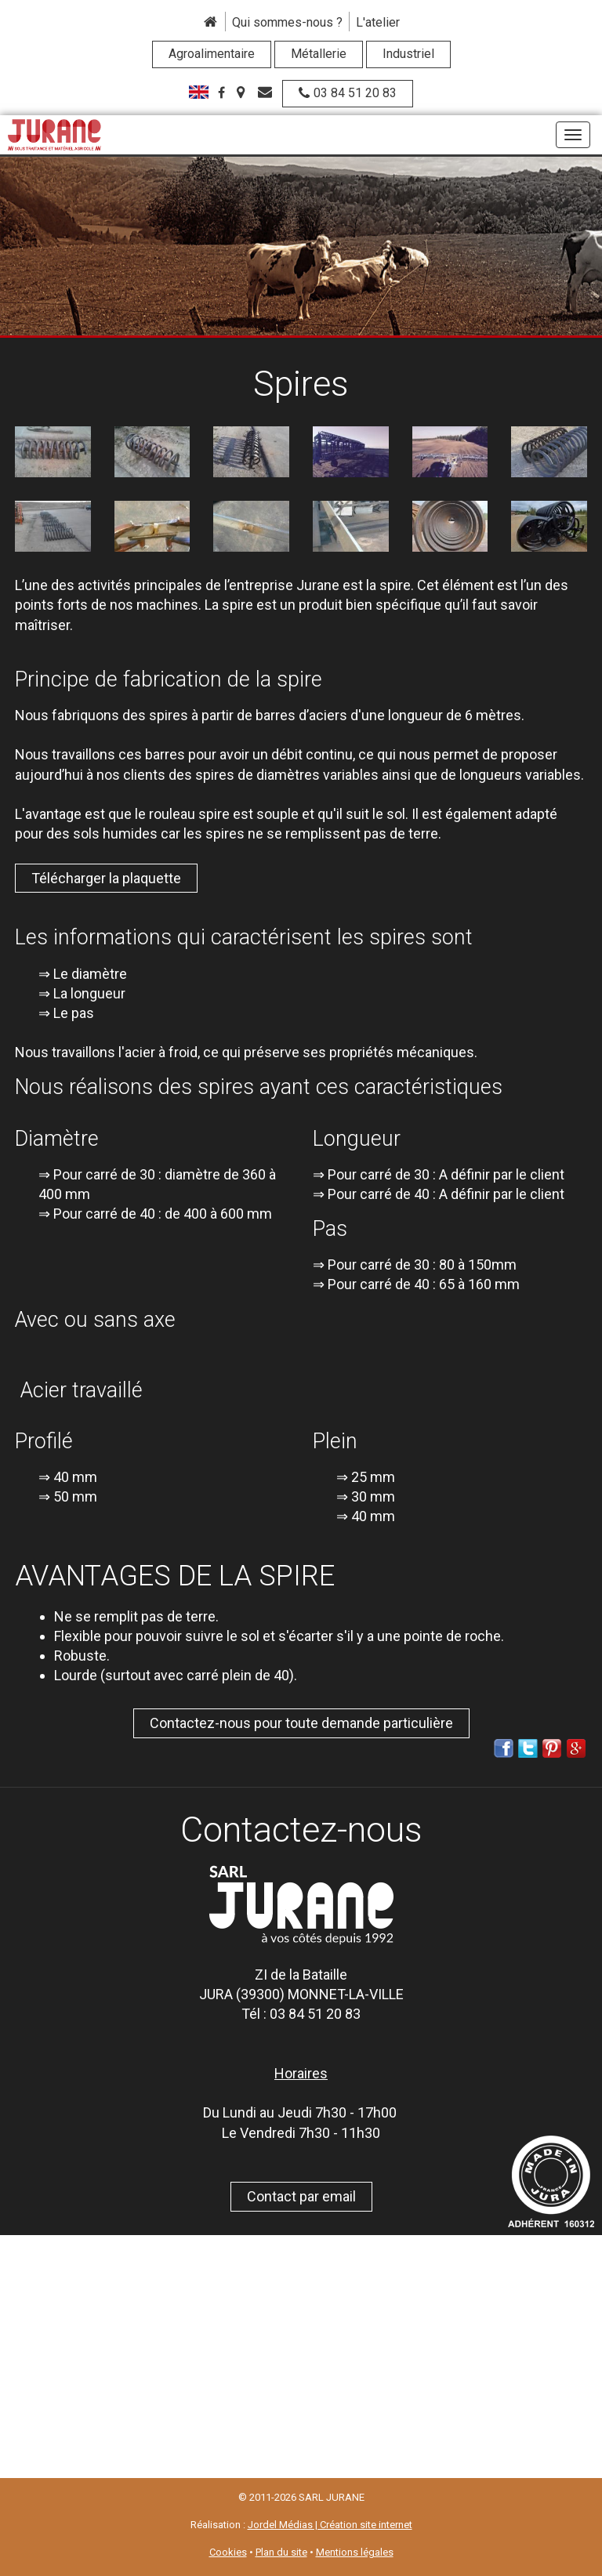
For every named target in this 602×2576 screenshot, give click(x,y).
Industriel (408, 53)
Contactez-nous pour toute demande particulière (301, 1723)
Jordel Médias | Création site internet (330, 2525)
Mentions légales (354, 2552)
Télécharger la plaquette (106, 878)
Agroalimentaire (212, 53)
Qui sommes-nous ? (287, 22)
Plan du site (281, 2552)
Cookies (228, 2552)
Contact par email (301, 2196)
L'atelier (378, 22)
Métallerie (318, 53)
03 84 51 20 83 (348, 92)
